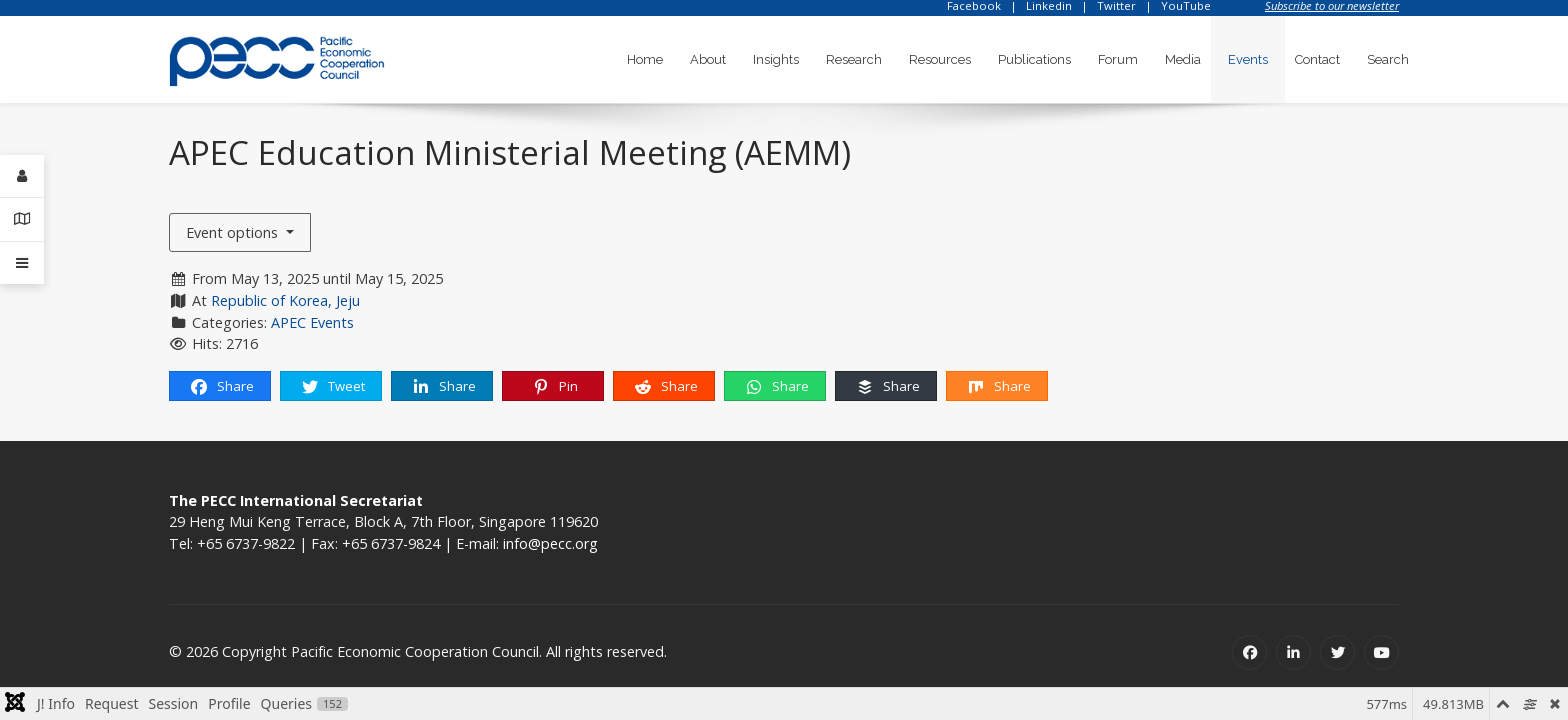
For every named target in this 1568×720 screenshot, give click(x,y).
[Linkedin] (1293, 652)
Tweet (332, 386)
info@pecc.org (550, 543)
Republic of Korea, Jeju (285, 300)
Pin (554, 386)
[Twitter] (1337, 652)
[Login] (22, 176)
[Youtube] (1381, 652)
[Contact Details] (22, 219)
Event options (234, 232)
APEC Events (312, 322)
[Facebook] (1249, 652)
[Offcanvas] (22, 263)
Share (221, 386)
